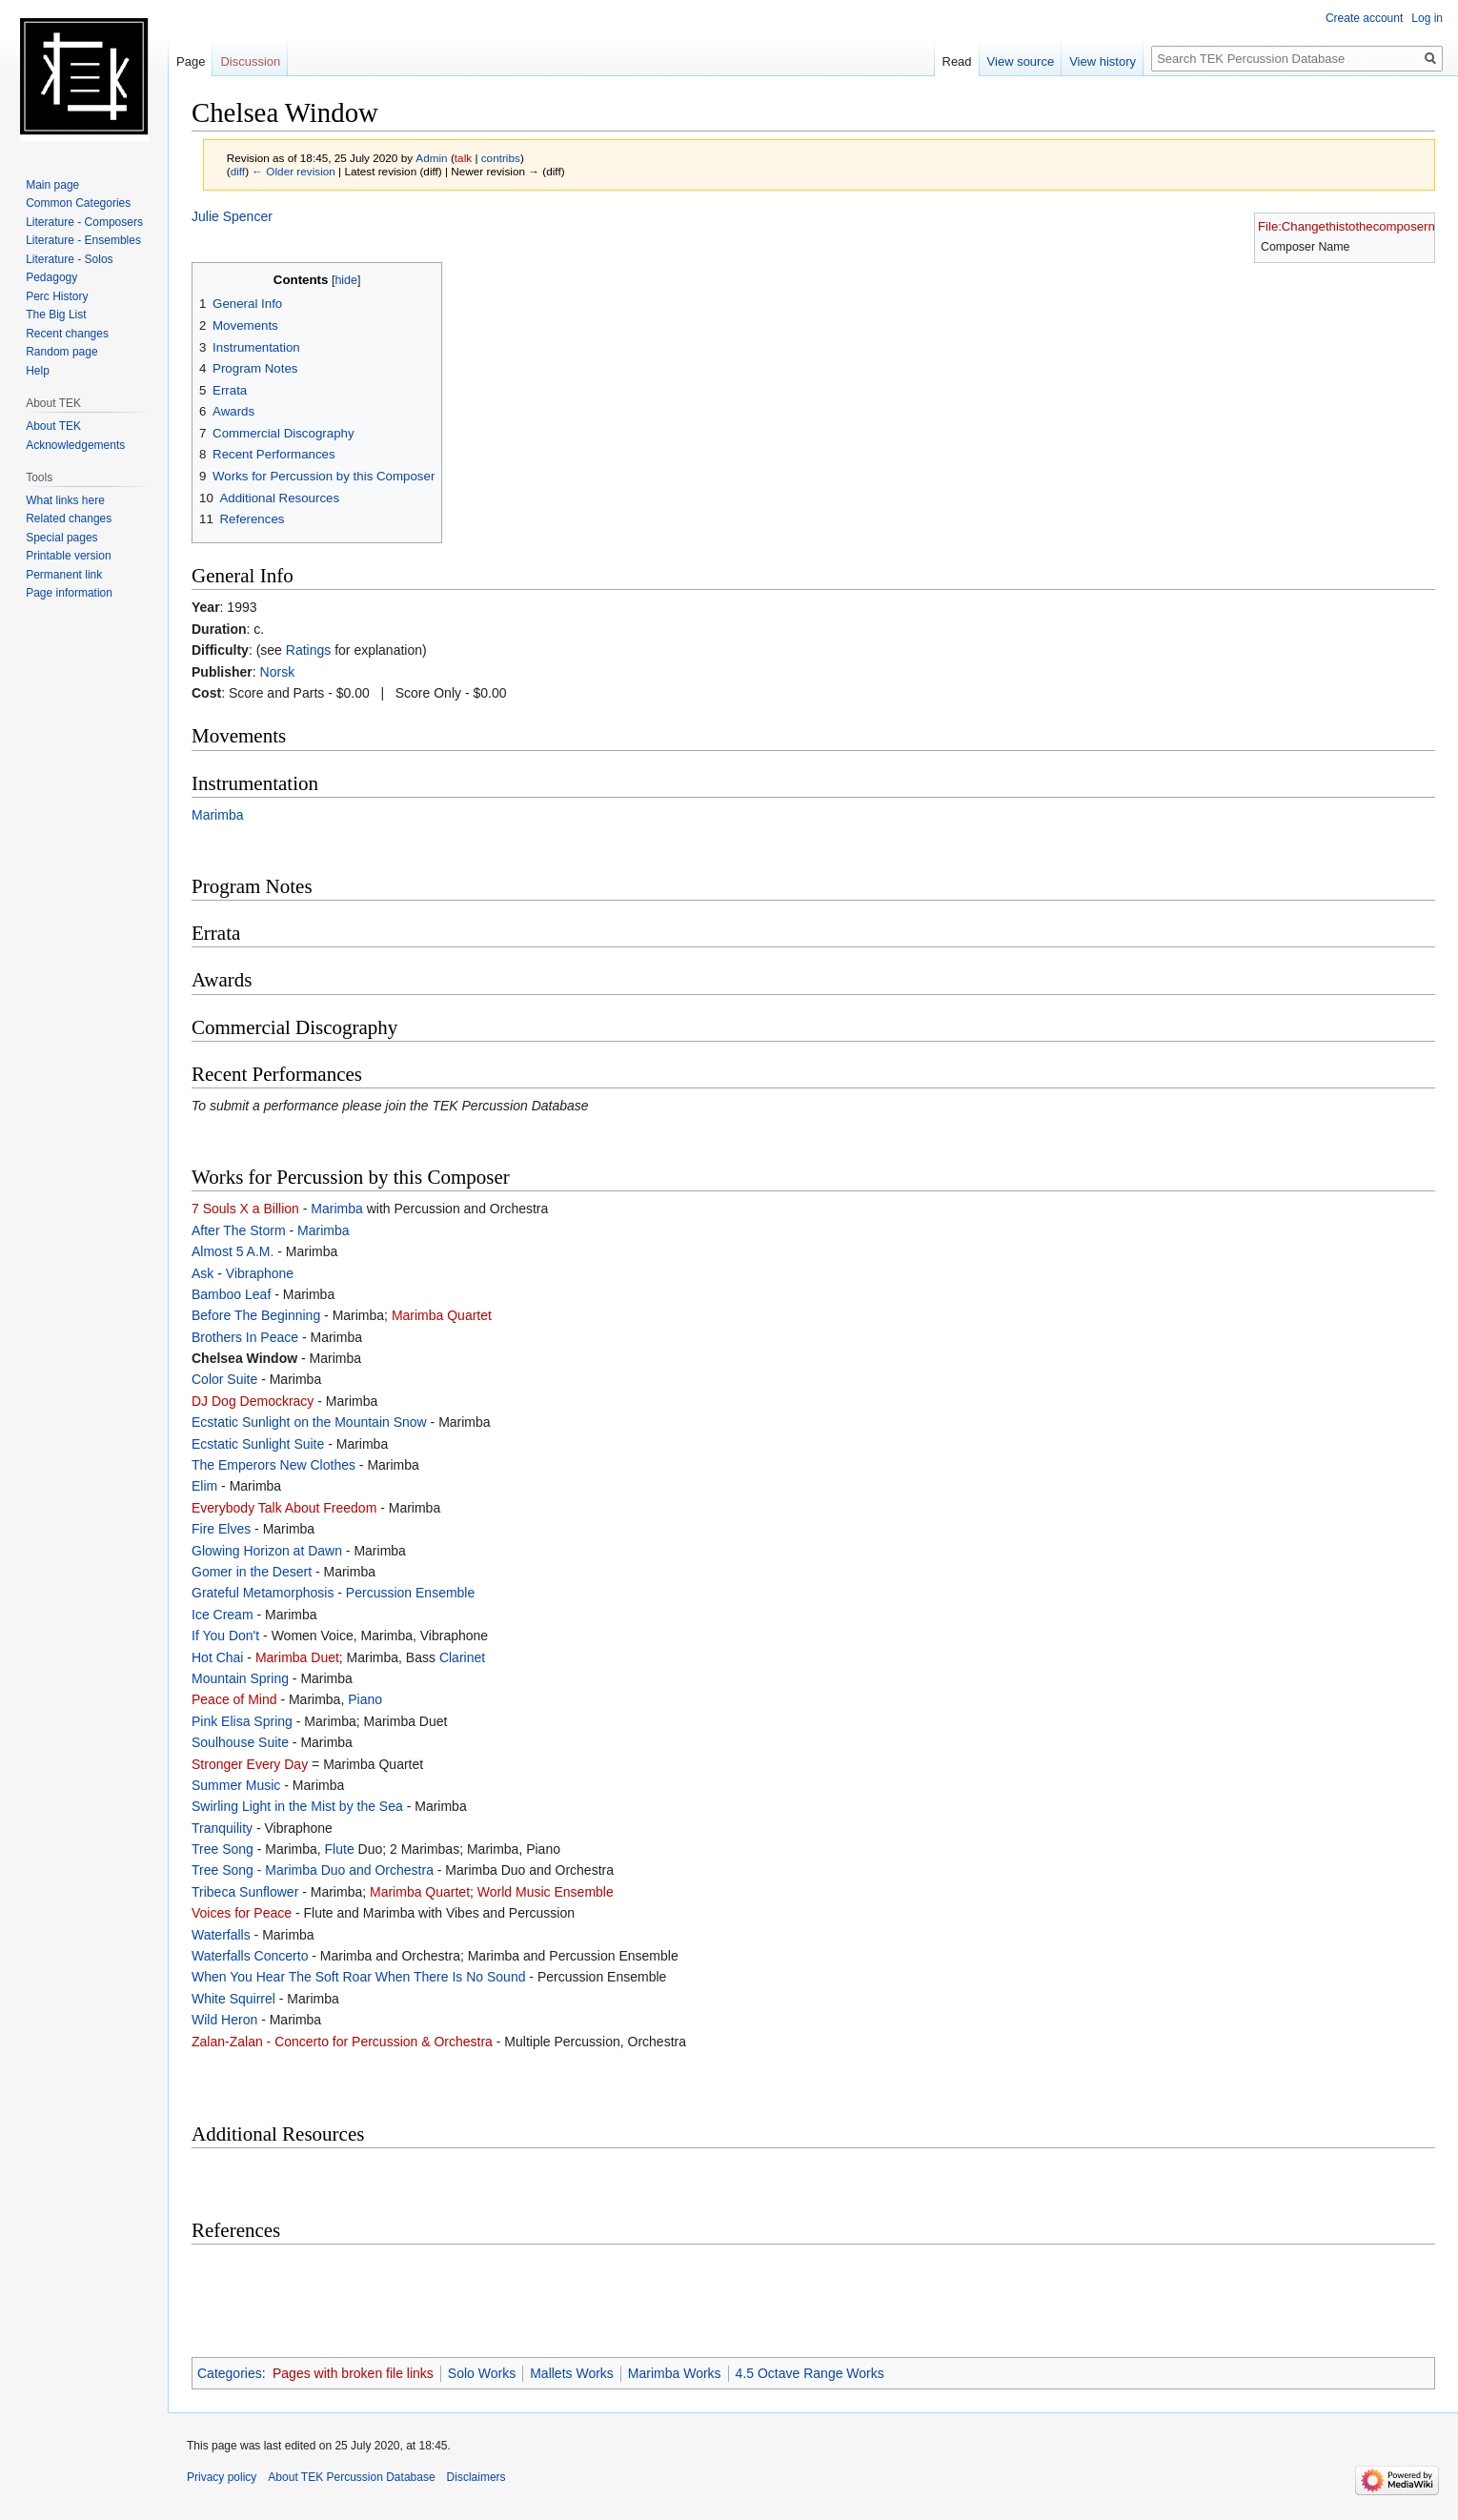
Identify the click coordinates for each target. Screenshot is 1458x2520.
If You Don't (225, 1635)
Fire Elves (221, 1528)
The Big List (56, 314)
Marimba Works (674, 2373)
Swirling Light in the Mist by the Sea (297, 1806)
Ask (202, 1273)
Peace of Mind (234, 1699)
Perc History (57, 296)
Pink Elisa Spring (242, 1721)
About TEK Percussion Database (351, 2477)
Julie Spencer (232, 216)
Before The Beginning (256, 1315)
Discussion (250, 61)
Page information (69, 593)
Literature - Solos (69, 259)
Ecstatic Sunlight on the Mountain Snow (309, 1422)
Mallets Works (572, 2373)
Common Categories (78, 203)
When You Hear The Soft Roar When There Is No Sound (358, 1976)
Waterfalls (221, 1934)
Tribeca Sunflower (245, 1892)
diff (238, 171)
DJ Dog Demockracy (253, 1401)
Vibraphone (260, 1273)
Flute (339, 1849)
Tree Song (222, 1849)
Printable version (68, 555)
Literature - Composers (84, 222)
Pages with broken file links (353, 2373)
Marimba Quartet (442, 1315)
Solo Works (482, 2373)
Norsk (277, 672)
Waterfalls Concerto (250, 1955)
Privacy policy (221, 2477)
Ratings (308, 650)
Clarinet (462, 1657)
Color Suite (224, 1379)
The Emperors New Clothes (273, 1465)
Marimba (217, 815)
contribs (500, 158)
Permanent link (64, 574)
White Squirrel (233, 1998)
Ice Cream (222, 1614)
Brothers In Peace (245, 1337)
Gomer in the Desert (252, 1571)
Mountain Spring (240, 1678)
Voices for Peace (242, 1912)
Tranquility (222, 1828)
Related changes (68, 518)
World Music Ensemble (545, 1892)
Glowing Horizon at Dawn (267, 1550)
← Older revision (293, 171)
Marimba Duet (297, 1657)
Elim (204, 1486)
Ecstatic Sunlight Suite (258, 1444)
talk (463, 158)
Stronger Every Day (250, 1764)
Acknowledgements (75, 445)
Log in (1427, 18)
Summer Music (236, 1785)
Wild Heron (224, 2019)
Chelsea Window (244, 1358)
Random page (61, 351)
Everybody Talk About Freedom (284, 1507)
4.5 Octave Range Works (810, 2373)
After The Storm (239, 1230)
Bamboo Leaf (231, 1294)
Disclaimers (476, 2477)
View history (1102, 61)
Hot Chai (217, 1657)
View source (1021, 61)
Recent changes (67, 333)
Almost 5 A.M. (232, 1251)
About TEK (53, 426)
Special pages (61, 537)
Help (38, 370)
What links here (65, 500)
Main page (52, 185)
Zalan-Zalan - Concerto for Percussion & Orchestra (342, 2041)
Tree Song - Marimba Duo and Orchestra (313, 1870)
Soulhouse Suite (240, 1742)
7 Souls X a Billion (245, 1208)
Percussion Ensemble (410, 1592)
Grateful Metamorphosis (263, 1592)
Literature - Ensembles (83, 240)
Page (190, 61)
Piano (365, 1699)
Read (957, 61)
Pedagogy (51, 277)
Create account (1364, 18)
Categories (229, 2373)
